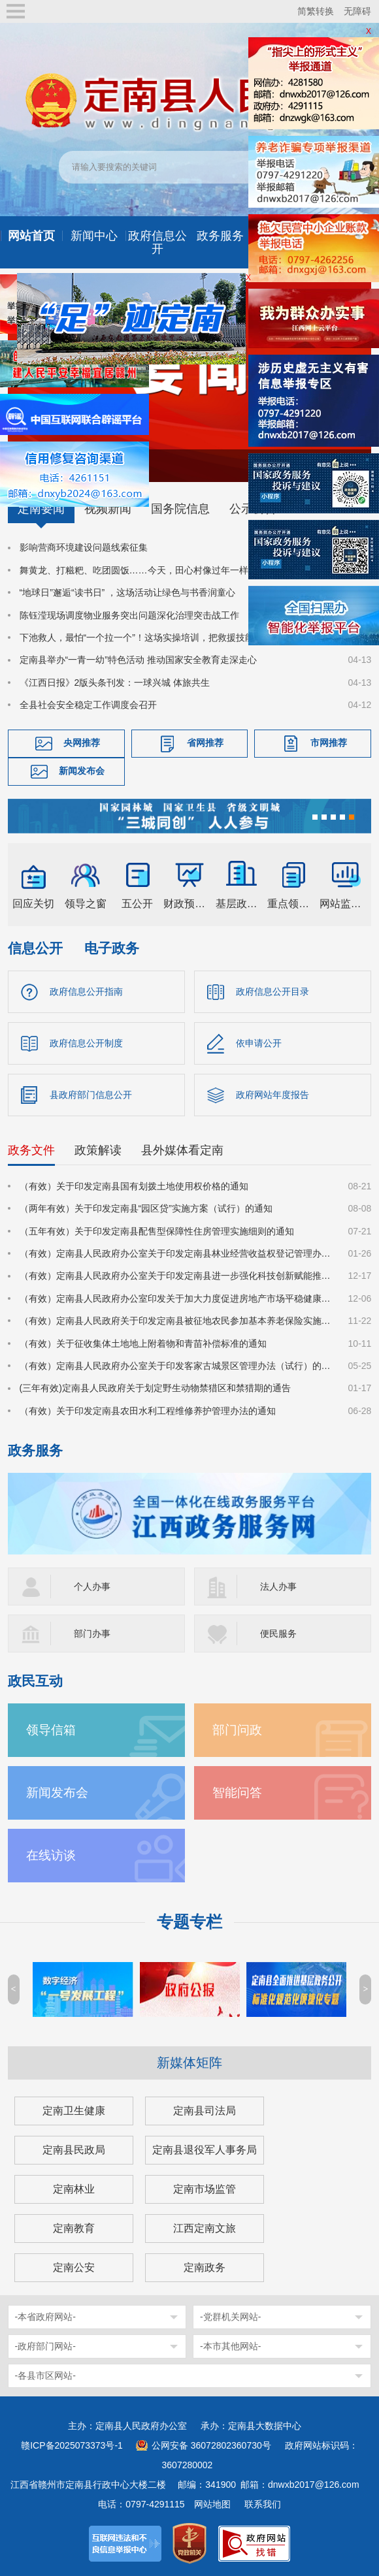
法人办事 (278, 1586)
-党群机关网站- (230, 2316)
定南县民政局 (73, 2149)
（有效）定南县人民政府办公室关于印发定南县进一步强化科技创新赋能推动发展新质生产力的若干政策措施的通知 (176, 1275)
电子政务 (111, 948)
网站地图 (212, 2504)
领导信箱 (51, 1730)
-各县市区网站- (45, 2375)
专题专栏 (189, 1922)
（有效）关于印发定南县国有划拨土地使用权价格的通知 (134, 1186)
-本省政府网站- (45, 2316)
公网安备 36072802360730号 (211, 2445)
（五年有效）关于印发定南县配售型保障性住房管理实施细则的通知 (157, 1231)
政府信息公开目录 (272, 991)
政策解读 (98, 1150)
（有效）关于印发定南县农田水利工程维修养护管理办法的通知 (148, 1411)
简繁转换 (315, 11)
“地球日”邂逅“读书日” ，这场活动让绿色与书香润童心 (128, 592)
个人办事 (92, 1586)
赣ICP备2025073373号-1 (72, 2445)
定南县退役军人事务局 (204, 2149)
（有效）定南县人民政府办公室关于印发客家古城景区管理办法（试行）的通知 (176, 1365)
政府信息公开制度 (86, 1043)
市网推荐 (328, 742)
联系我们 (262, 2504)
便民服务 (278, 1633)
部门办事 (92, 1633)
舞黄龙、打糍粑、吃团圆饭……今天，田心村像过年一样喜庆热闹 (152, 570)
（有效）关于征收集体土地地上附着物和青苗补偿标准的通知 (143, 1343)
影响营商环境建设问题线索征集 (84, 547)
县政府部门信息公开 (91, 1094)
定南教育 (74, 2228)
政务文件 (31, 1150)
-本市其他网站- (230, 2346)
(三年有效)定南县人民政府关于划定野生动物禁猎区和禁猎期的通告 (155, 1388)
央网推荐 (81, 742)
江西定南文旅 (204, 2228)
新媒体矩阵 (189, 2062)
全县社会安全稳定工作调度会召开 (88, 705)
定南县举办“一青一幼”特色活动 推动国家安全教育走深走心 (138, 659)
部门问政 (237, 1730)
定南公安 (74, 2267)
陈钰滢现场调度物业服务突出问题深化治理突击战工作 (129, 615)
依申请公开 (259, 1043)
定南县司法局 (204, 2110)
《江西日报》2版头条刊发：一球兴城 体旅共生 (115, 682)
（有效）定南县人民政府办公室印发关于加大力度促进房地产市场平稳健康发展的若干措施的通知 (176, 1298)
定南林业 (74, 2189)
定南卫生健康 (73, 2110)
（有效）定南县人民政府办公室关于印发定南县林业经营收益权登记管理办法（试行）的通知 (176, 1253)
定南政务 (204, 2267)
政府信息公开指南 (86, 991)
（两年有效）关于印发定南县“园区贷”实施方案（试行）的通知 (146, 1208)
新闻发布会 (82, 770)
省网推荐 (205, 742)
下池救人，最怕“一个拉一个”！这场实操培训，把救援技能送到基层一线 (164, 637)
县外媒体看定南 (182, 1150)
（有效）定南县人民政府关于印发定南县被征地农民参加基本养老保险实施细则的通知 (176, 1320)
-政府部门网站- (45, 2346)
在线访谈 (51, 1855)
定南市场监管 (204, 2189)
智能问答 (237, 1792)
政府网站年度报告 (272, 1094)
